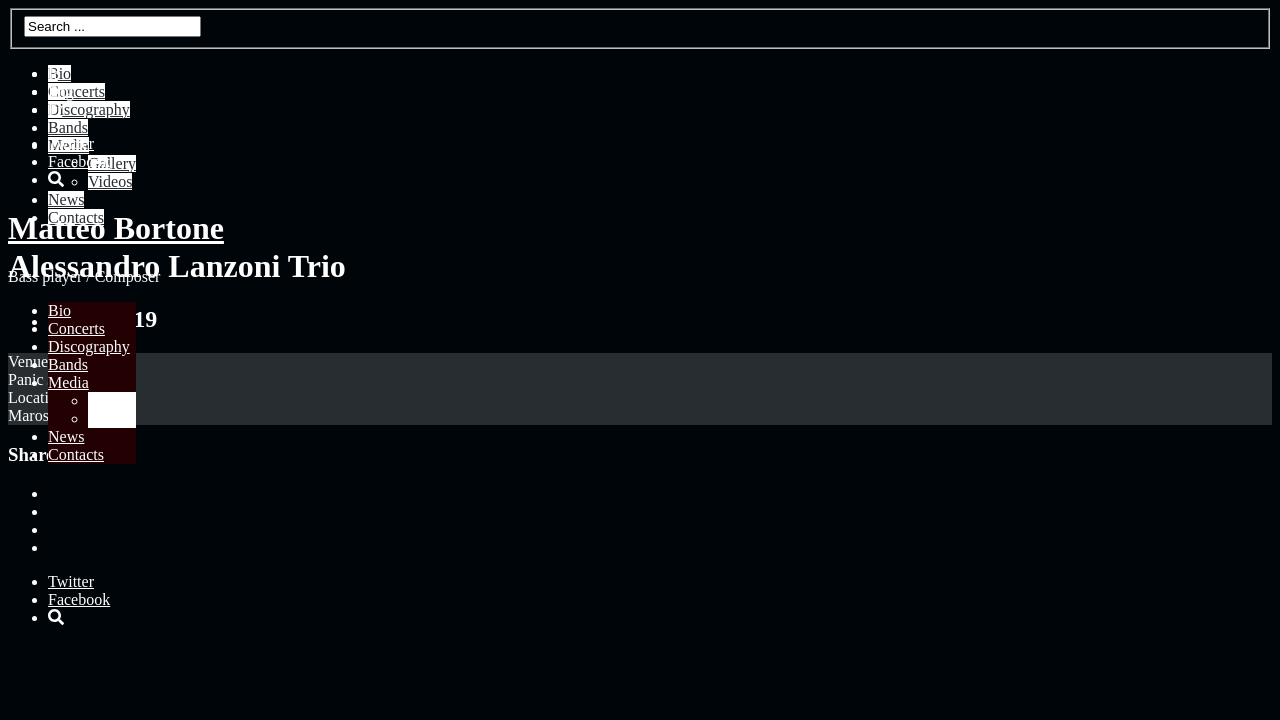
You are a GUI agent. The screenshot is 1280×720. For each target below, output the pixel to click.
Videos (110, 418)
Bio (59, 310)
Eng (61, 91)
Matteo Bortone (116, 228)
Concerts (76, 328)
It (53, 73)
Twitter (71, 143)
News (66, 436)
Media (68, 382)
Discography (89, 346)
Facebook (79, 161)
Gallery (112, 400)
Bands (68, 364)
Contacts (76, 454)
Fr (55, 109)
